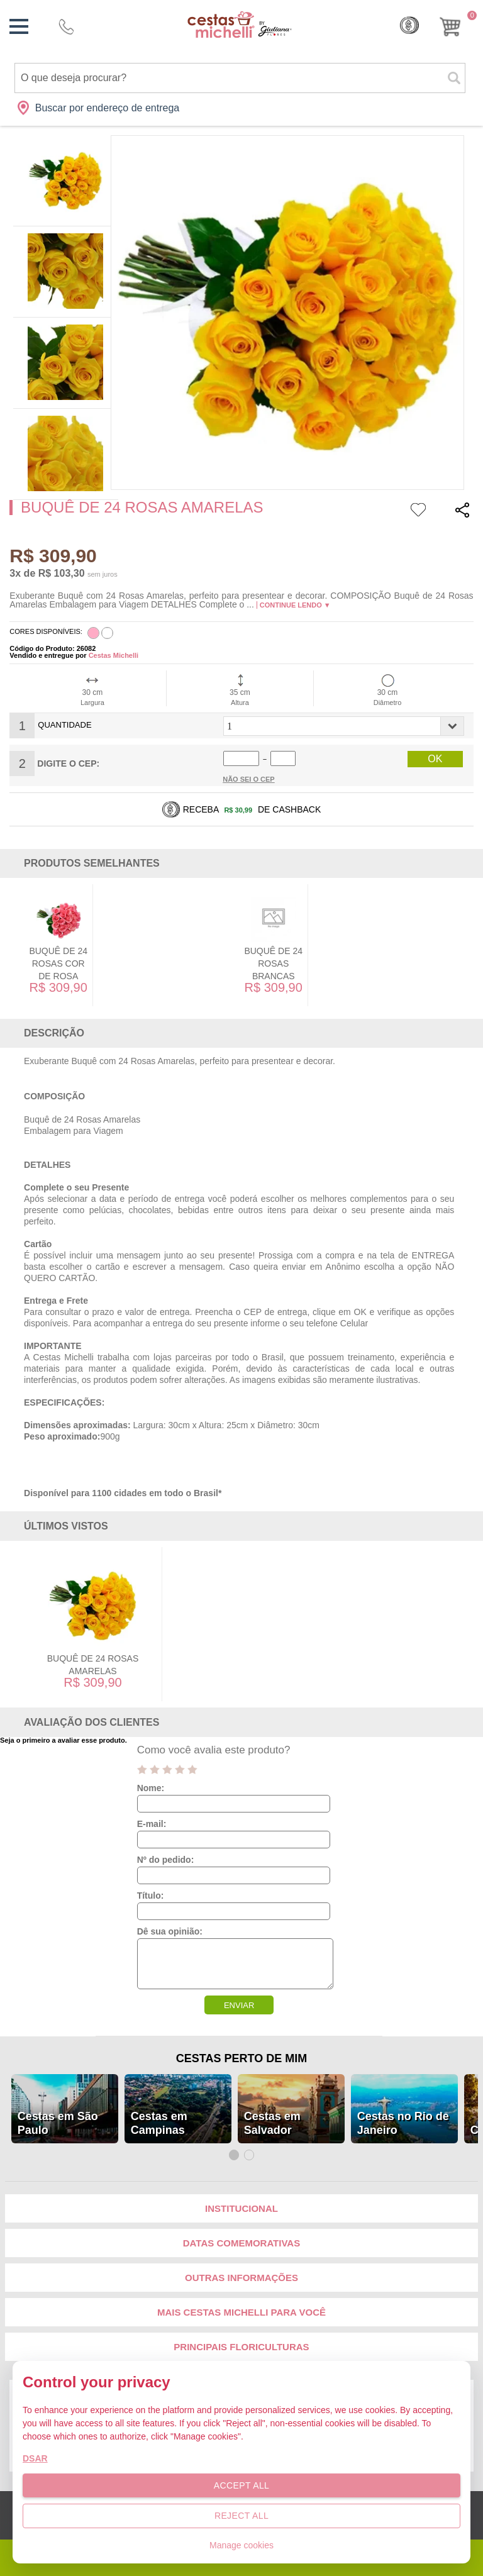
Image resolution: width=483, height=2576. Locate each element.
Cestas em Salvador (272, 2123)
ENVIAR (239, 2005)
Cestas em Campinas (159, 2123)
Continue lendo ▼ (295, 605)
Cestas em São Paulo (58, 2123)
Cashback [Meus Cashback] (409, 25)
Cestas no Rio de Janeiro (403, 2123)
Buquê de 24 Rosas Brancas (273, 963)
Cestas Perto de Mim (241, 2058)
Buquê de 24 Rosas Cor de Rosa (58, 963)
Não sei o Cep (249, 779)
